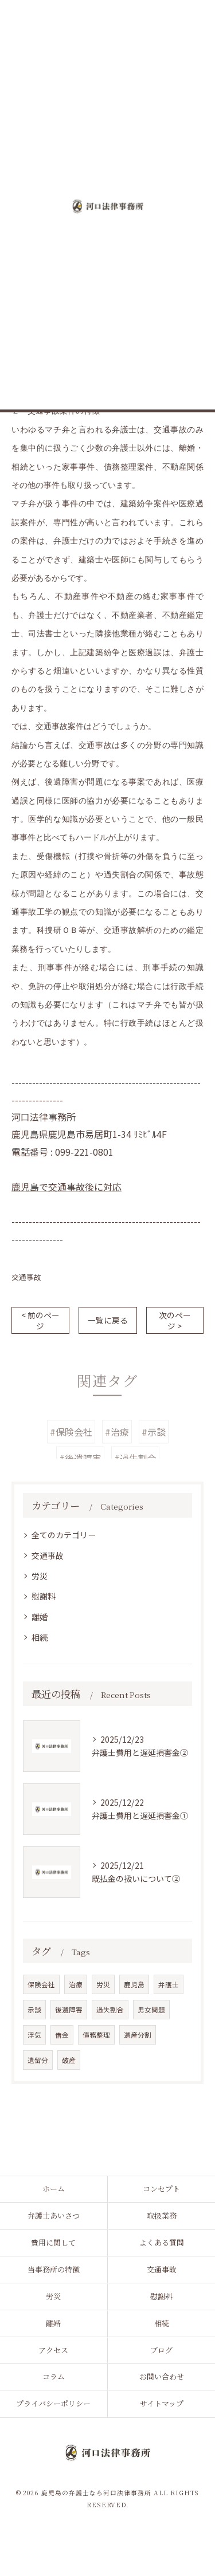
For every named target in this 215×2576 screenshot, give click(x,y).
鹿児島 (134, 1984)
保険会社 (41, 1984)
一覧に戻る (108, 1320)
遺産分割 (137, 2034)
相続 (40, 1637)
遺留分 (38, 2060)
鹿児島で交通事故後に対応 (66, 1187)
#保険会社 (71, 1448)
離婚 (40, 1616)
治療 (76, 1984)
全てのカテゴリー (64, 1535)
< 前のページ (40, 1320)
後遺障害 (69, 2009)
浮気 (34, 2034)
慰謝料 (44, 1596)
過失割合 (110, 2009)
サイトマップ (161, 2403)
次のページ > (175, 1320)
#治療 (117, 1448)
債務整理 (96, 2034)
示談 (34, 2009)
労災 (40, 1576)
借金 (62, 2034)
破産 (69, 2060)
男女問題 (151, 2009)
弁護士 (168, 1984)
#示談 (154, 1448)
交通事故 (26, 1276)
